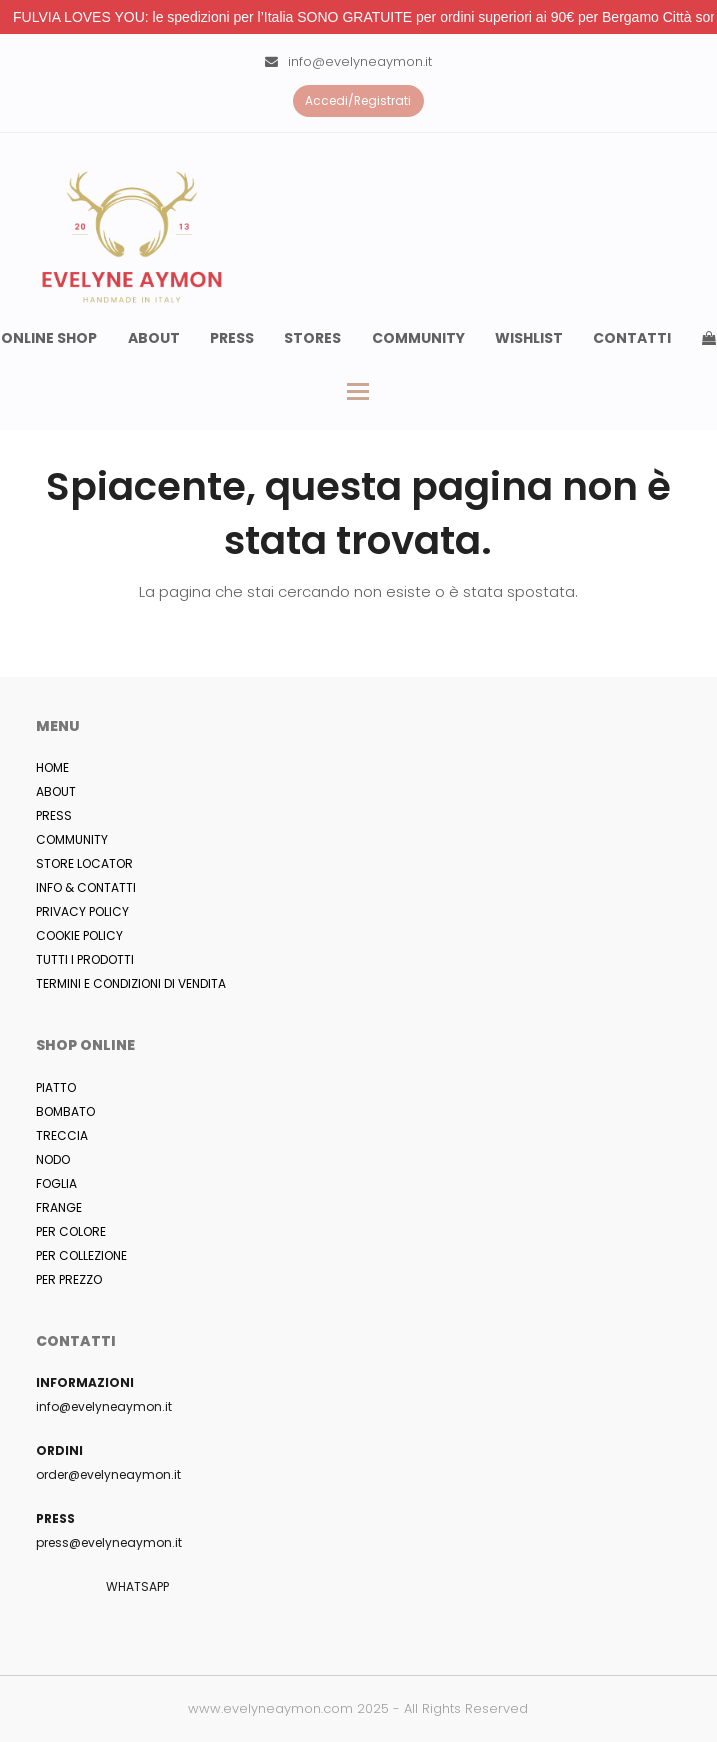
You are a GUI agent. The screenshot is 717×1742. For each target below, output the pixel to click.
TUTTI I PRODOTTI (85, 959)
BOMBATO (65, 1111)
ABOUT (56, 791)
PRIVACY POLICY (82, 911)
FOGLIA (56, 1183)
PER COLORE (71, 1231)
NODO (53, 1159)
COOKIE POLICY (79, 935)
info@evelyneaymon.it (360, 61)
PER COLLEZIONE (81, 1255)
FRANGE (59, 1207)
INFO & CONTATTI (86, 887)
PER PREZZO (69, 1279)
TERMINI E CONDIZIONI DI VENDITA (131, 983)
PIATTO (56, 1087)
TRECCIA (62, 1135)
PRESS (54, 815)
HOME (52, 767)
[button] (358, 391)
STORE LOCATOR (84, 863)
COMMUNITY (72, 839)
